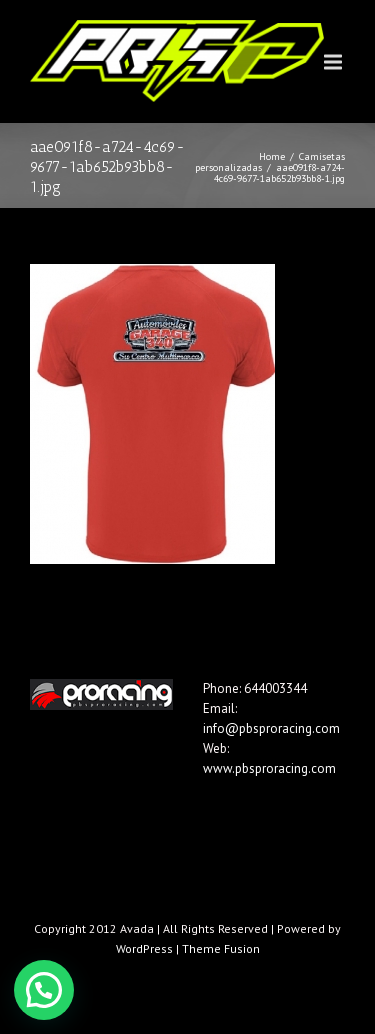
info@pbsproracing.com (271, 728)
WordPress (144, 948)
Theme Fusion (221, 948)
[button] (44, 990)
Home (272, 156)
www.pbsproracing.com (269, 768)
